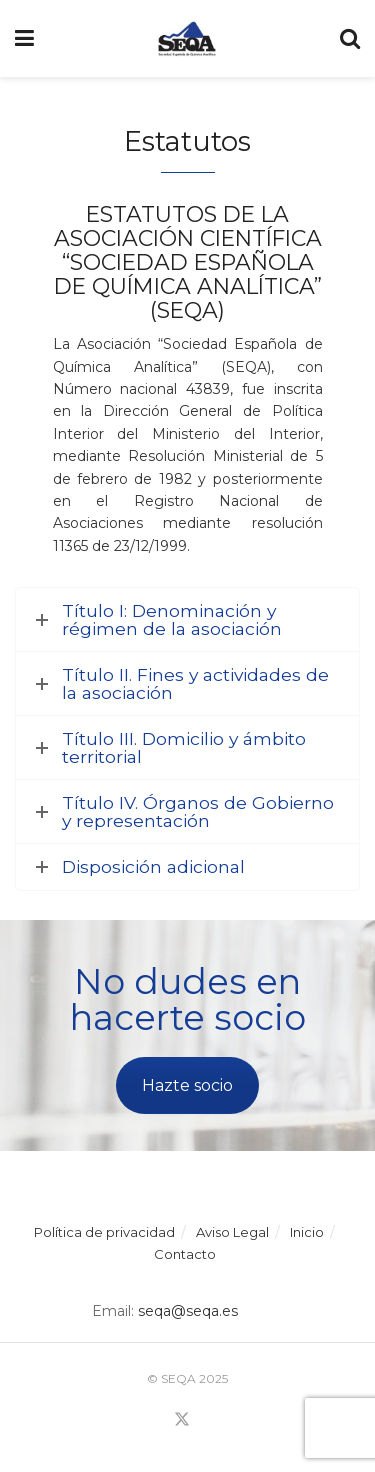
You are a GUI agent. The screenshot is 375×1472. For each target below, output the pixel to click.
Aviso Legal (232, 1232)
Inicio (307, 1232)
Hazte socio (187, 1085)
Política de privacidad (104, 1232)
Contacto (185, 1254)
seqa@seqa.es (186, 1311)
